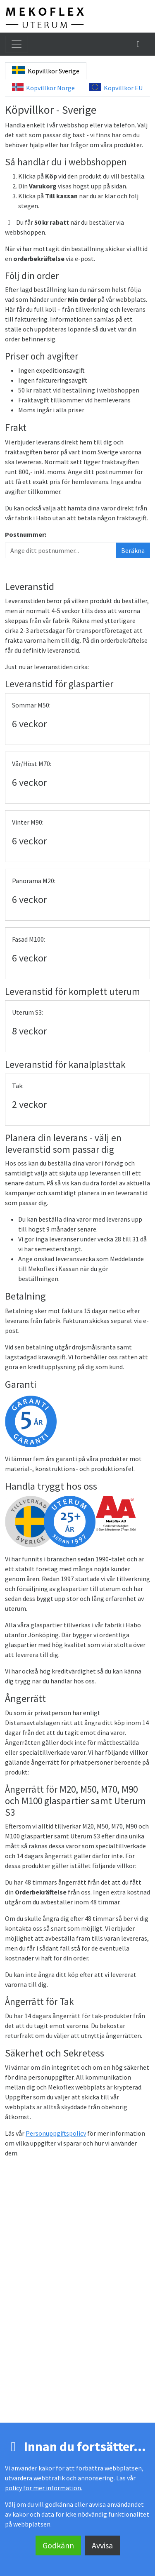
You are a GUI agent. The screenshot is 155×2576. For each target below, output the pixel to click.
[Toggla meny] (16, 44)
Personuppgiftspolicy (56, 2133)
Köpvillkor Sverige (45, 70)
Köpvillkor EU (116, 87)
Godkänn (58, 2545)
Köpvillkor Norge (43, 87)
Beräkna (133, 550)
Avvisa (102, 2545)
